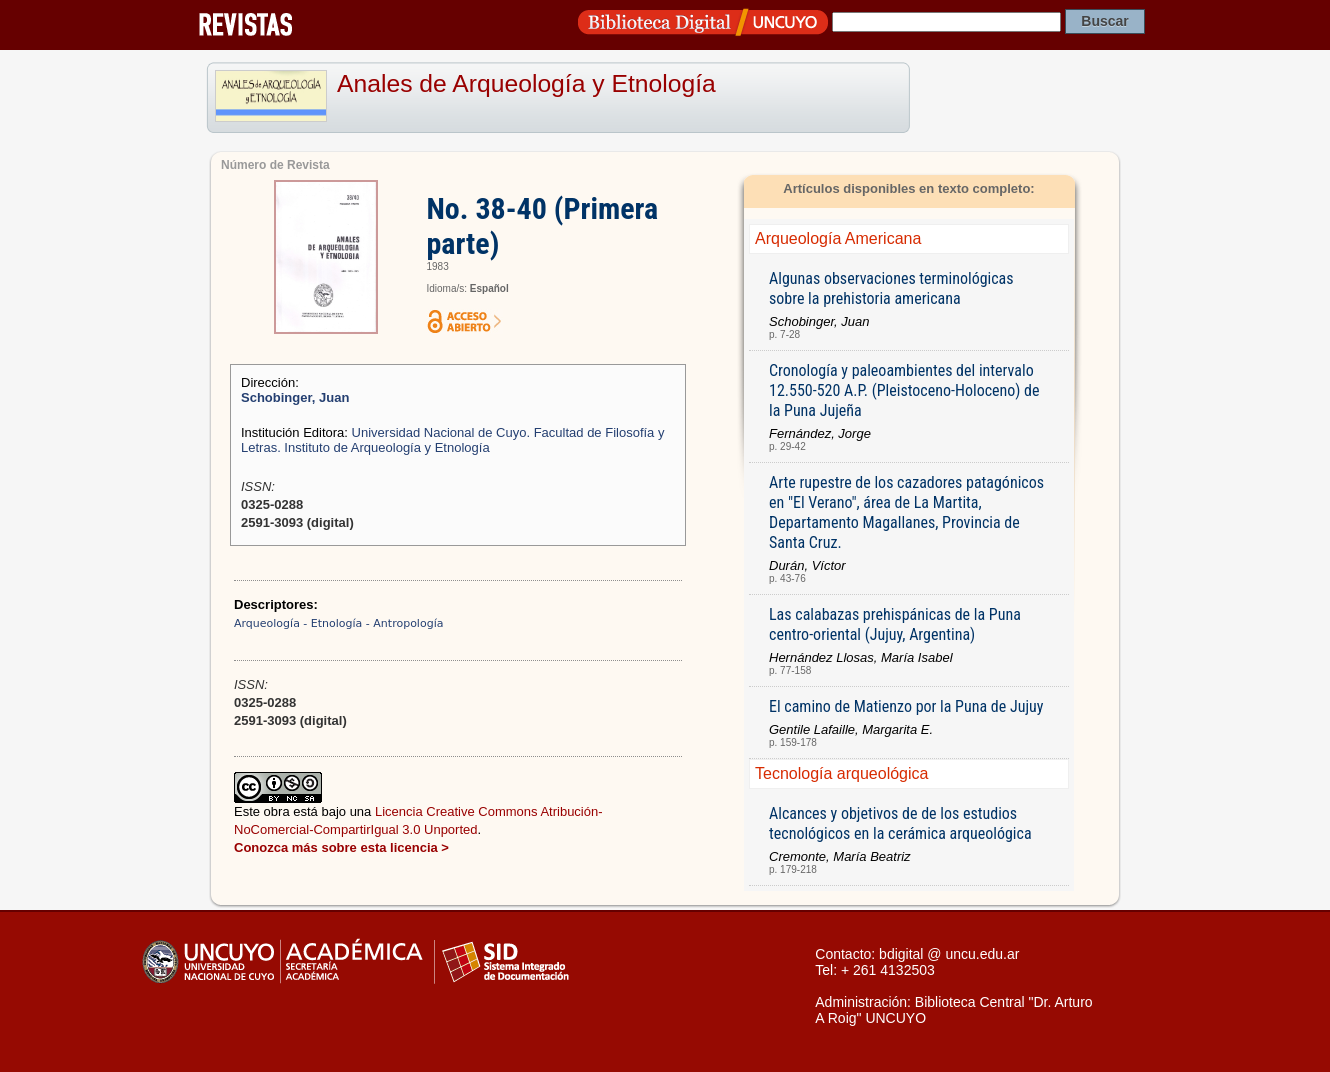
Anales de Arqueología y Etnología (526, 83)
